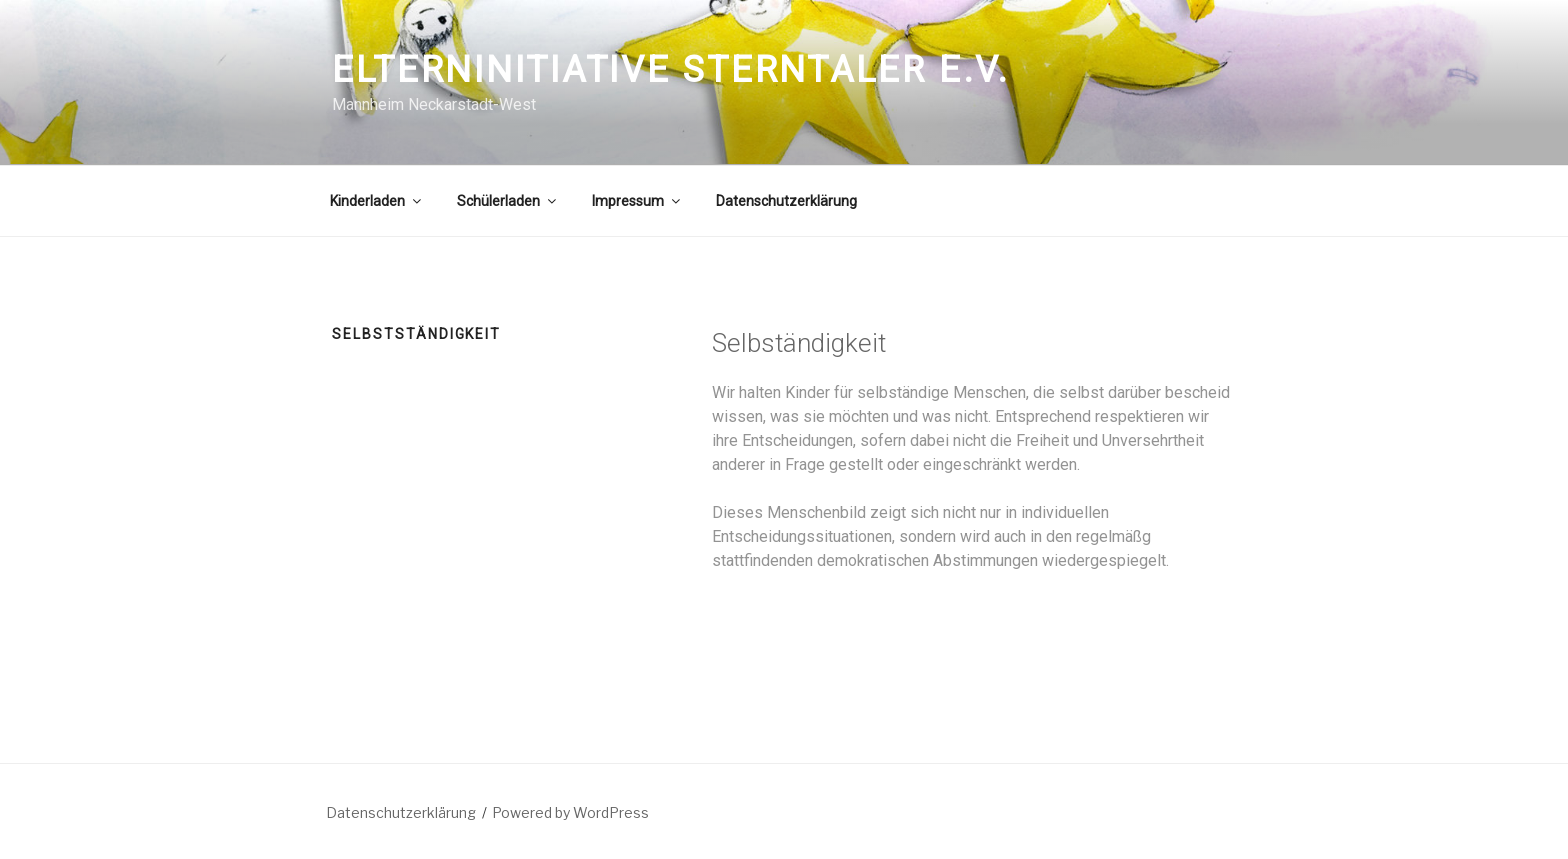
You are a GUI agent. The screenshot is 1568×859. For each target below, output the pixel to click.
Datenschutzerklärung (786, 201)
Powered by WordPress (570, 812)
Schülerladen (508, 201)
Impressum (637, 201)
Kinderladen (377, 201)
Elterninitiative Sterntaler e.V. (671, 70)
